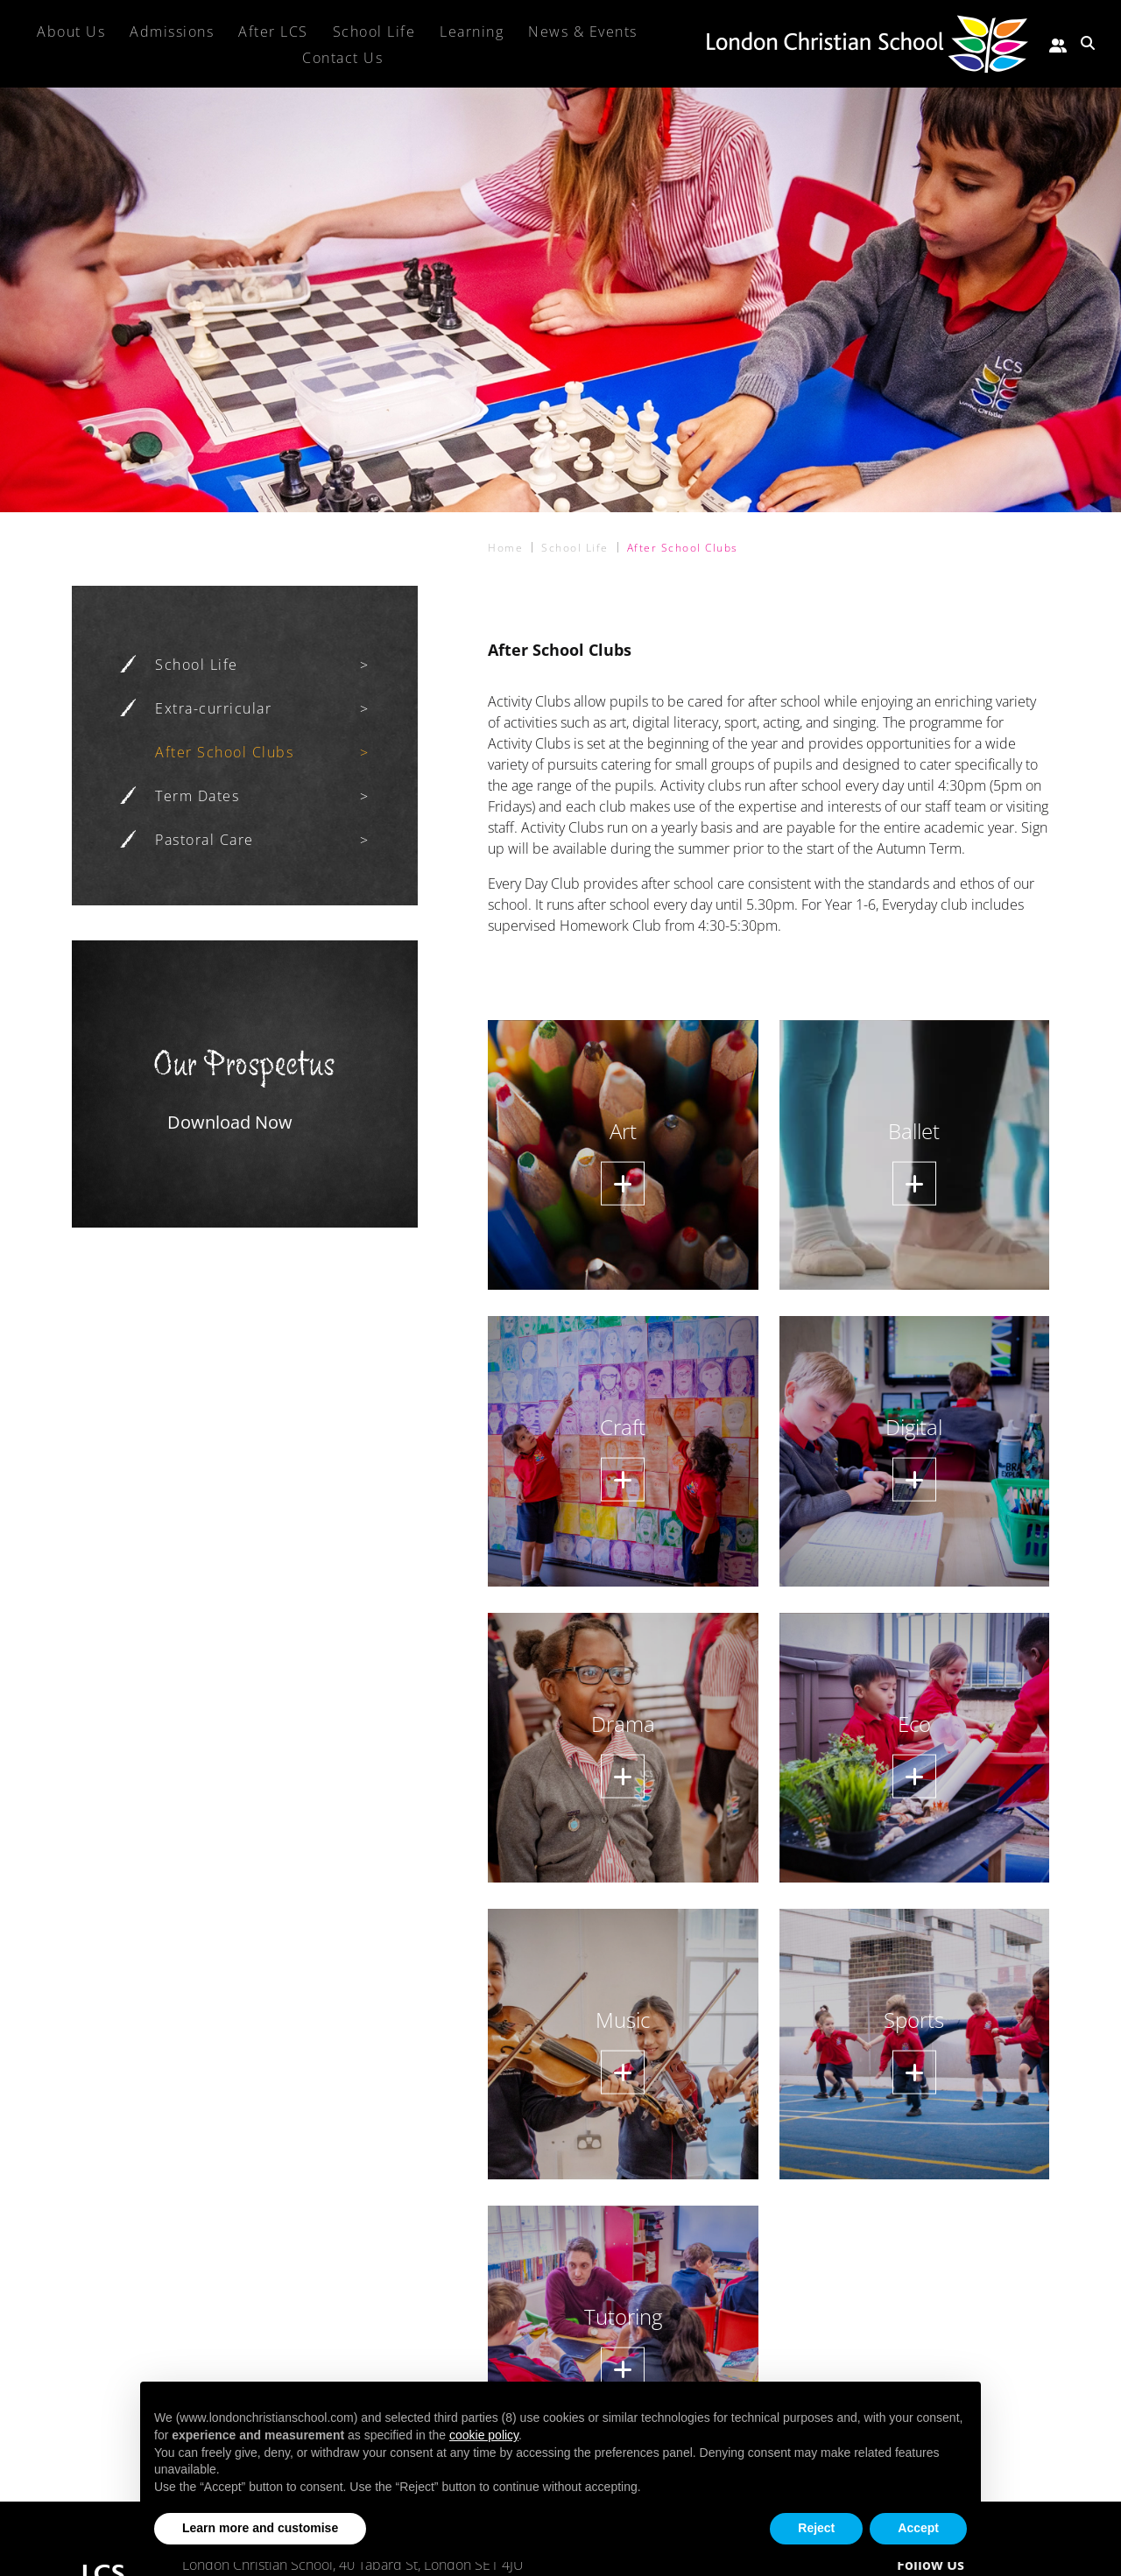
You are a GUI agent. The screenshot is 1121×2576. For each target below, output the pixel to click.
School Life (196, 664)
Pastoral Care (204, 839)
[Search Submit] (1088, 43)
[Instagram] (1036, 2564)
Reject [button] (816, 2528)
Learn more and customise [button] (260, 2528)
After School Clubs (224, 752)
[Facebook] (1005, 2564)
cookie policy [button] (483, 2435)
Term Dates (197, 796)
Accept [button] (918, 2528)
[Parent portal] (1058, 43)
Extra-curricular (213, 708)
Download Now (230, 1122)
